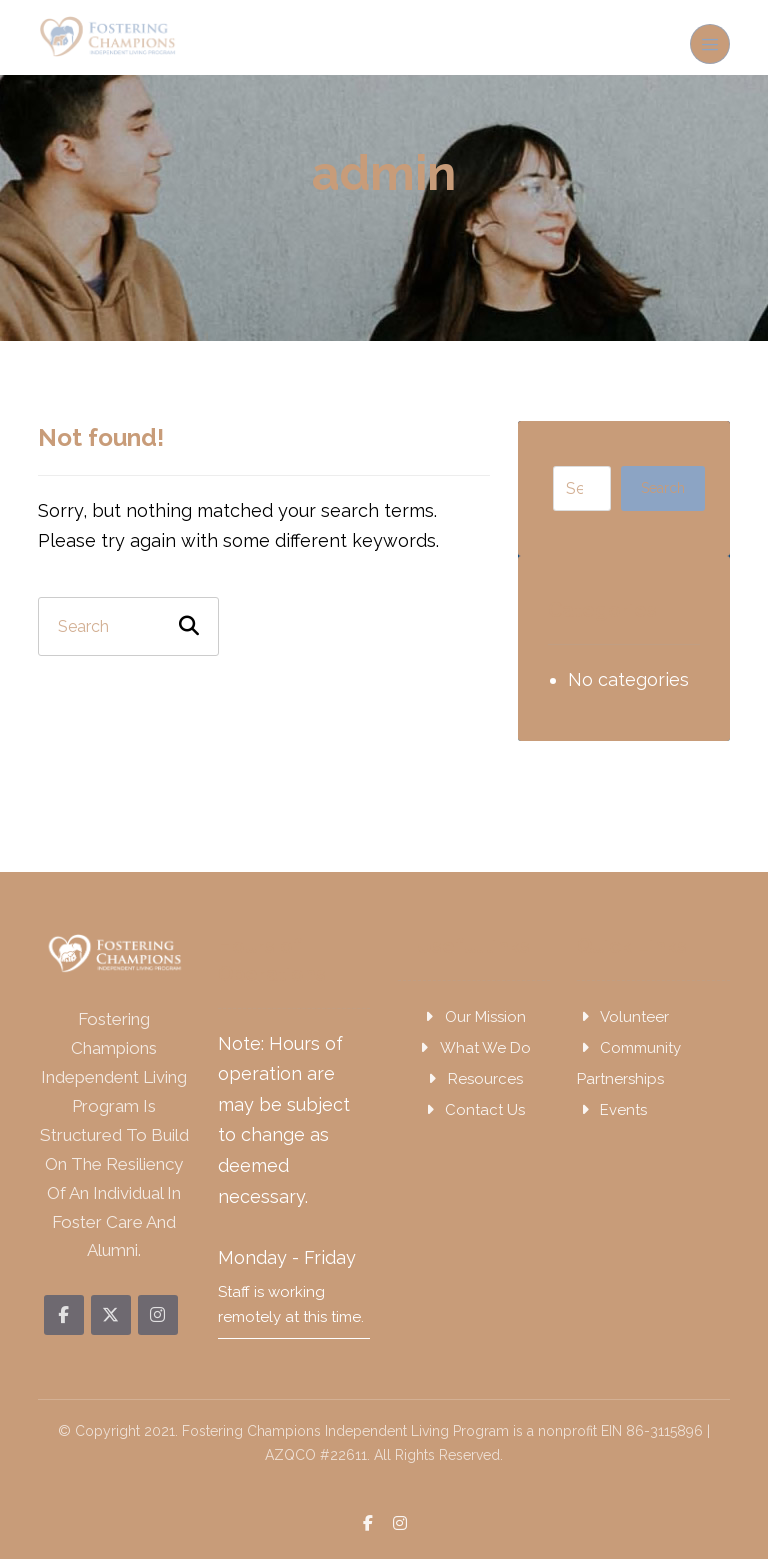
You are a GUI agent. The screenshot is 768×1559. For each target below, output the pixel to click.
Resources (474, 1079)
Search (663, 488)
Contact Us (473, 1110)
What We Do (474, 1048)
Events (612, 1110)
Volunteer (623, 1017)
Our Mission (474, 1017)
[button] (64, 1315)
